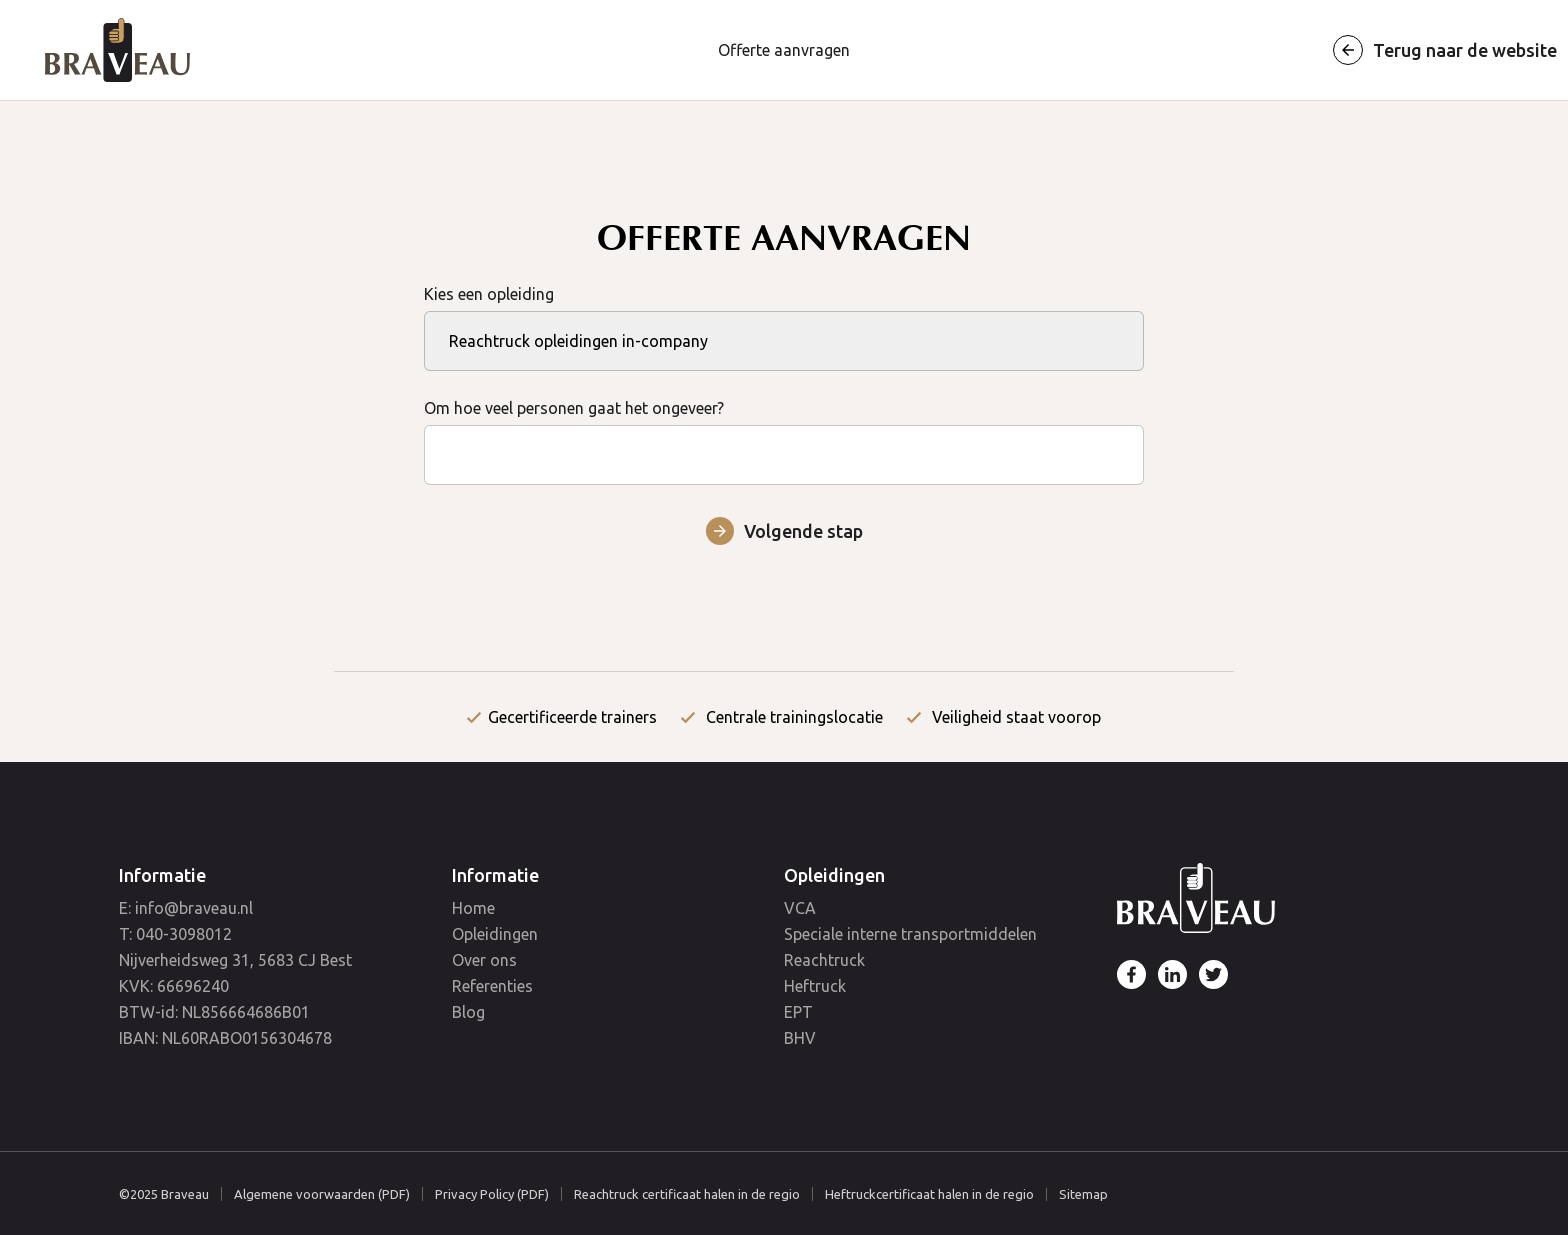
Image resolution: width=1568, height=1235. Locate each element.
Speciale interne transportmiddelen (910, 934)
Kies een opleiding (784, 317)
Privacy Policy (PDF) (492, 1194)
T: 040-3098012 (175, 934)
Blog (468, 1012)
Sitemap (1083, 1194)
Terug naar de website (1465, 50)
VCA (800, 908)
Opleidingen (495, 934)
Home (473, 908)
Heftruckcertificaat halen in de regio (929, 1194)
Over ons (484, 960)
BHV (800, 1038)
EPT (798, 1012)
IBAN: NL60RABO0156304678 (225, 1038)
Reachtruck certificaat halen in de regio (687, 1194)
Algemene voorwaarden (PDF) (322, 1194)
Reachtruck (824, 960)
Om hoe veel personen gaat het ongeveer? (784, 431)
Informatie (162, 875)
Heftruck (815, 986)
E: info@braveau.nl (186, 908)
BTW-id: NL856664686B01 (214, 1012)
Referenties (492, 986)
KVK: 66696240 (174, 986)
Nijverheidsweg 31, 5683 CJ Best (235, 960)
